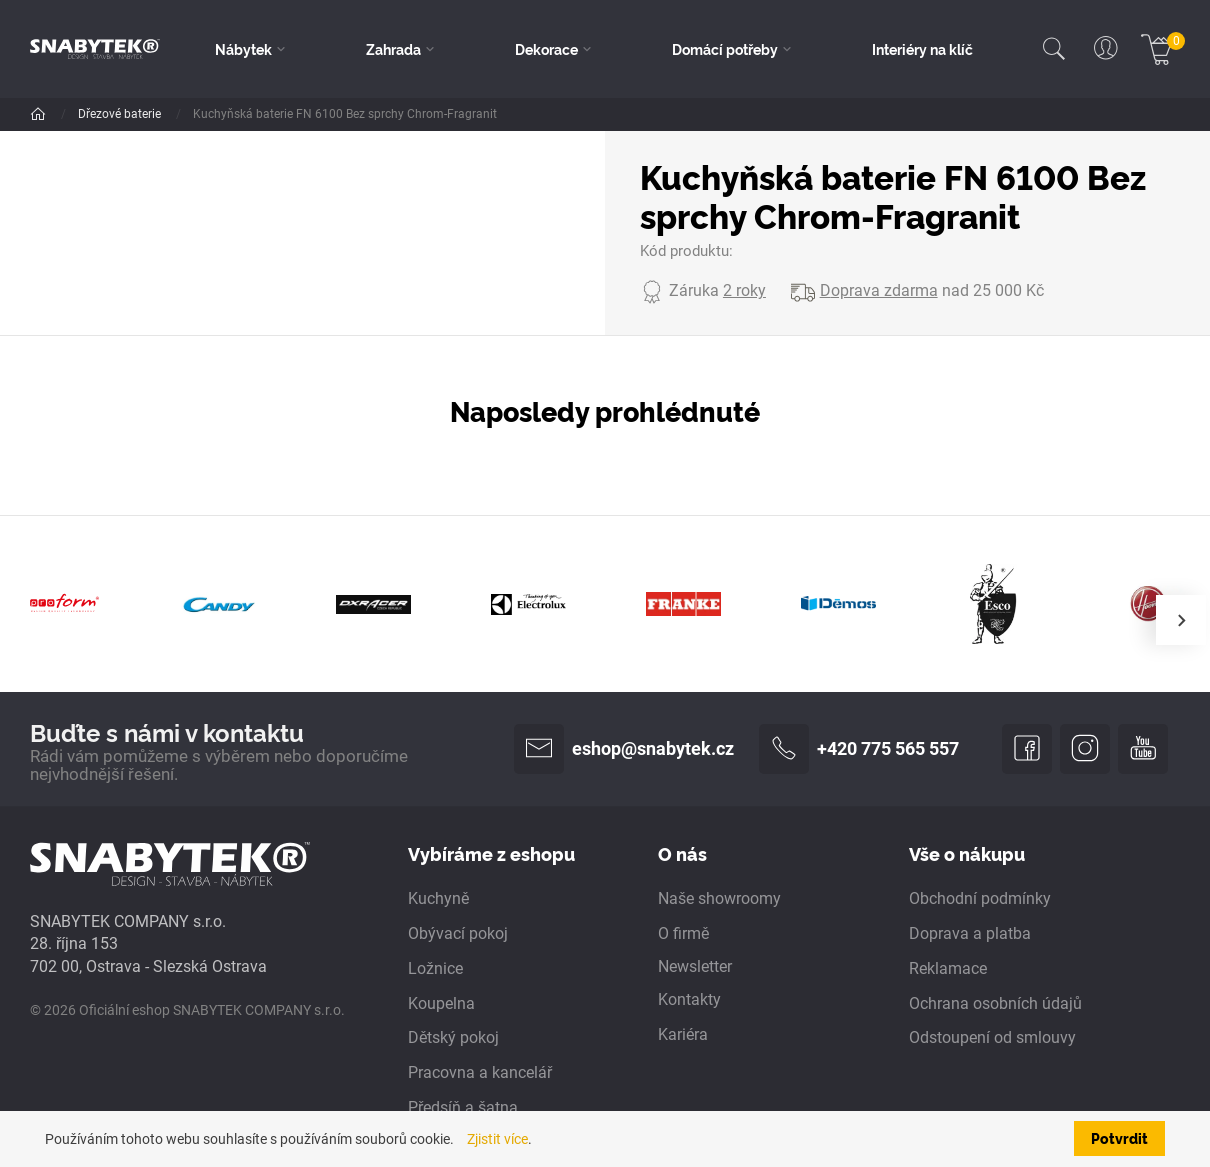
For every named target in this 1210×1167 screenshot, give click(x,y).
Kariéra (683, 1035)
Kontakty (689, 1000)
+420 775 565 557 (859, 749)
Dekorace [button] (546, 49)
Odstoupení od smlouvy (992, 1038)
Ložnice (435, 969)
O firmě (683, 934)
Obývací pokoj (458, 934)
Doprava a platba (970, 934)
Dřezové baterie (121, 114)
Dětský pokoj (453, 1038)
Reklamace (948, 969)
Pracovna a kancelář (480, 1073)
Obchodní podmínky (980, 899)
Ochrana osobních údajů (995, 1004)
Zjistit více (497, 1139)
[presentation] (1181, 620)
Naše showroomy (719, 899)
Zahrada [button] (393, 49)
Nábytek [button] (243, 49)
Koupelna (441, 1004)
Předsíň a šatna (463, 1108)
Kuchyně (438, 899)
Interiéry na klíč (922, 49)
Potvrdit (1119, 1138)
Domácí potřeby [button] (725, 49)
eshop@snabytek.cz (624, 749)
